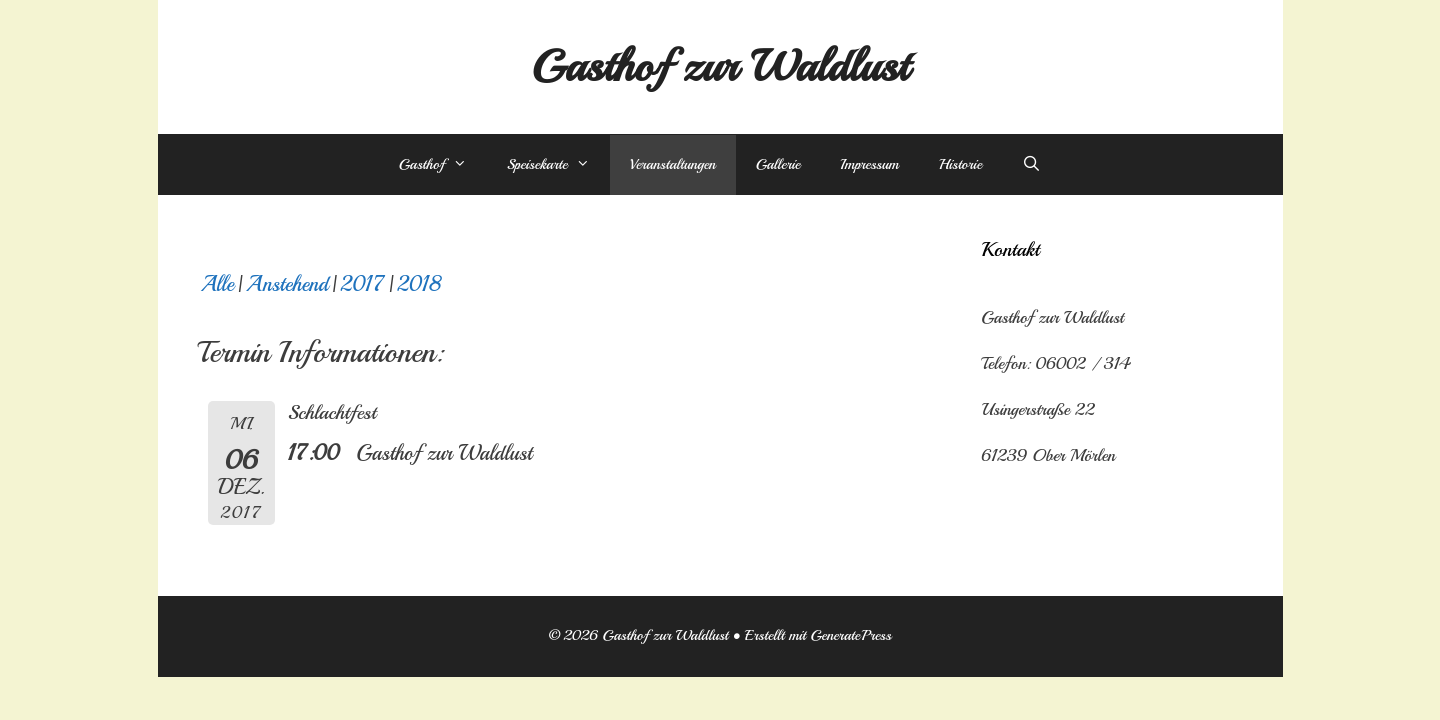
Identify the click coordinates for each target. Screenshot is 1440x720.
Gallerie (778, 164)
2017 (362, 284)
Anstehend (287, 284)
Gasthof (443, 165)
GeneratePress (850, 635)
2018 (419, 284)
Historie (960, 164)
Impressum (869, 164)
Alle (218, 284)
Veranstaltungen (673, 164)
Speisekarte (558, 165)
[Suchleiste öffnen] (1031, 165)
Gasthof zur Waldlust (719, 66)
